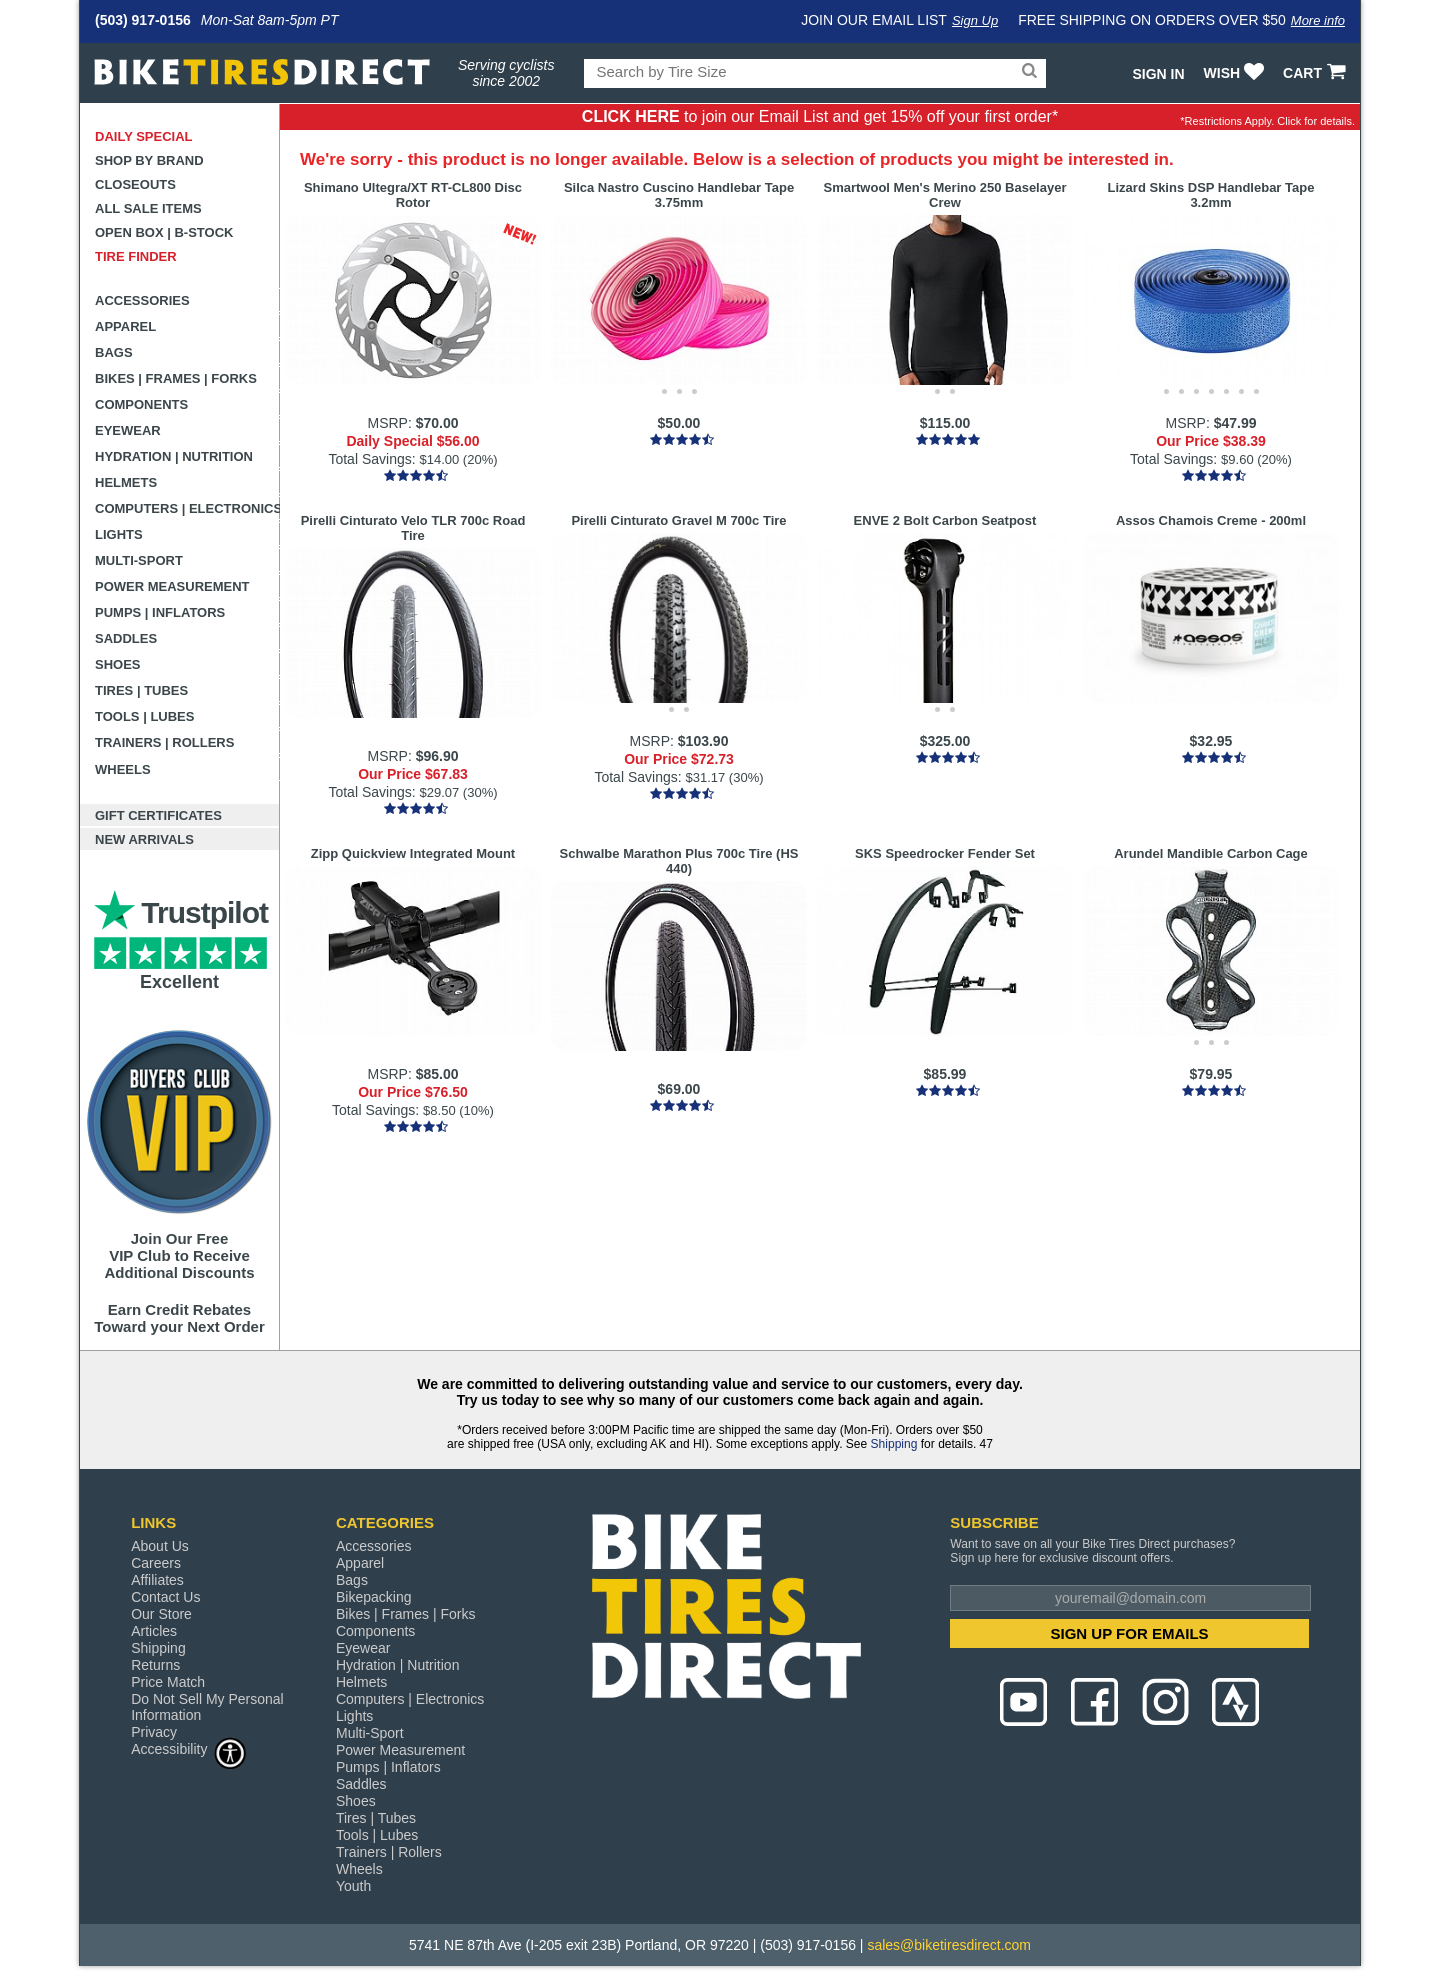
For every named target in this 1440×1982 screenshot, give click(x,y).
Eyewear (128, 430)
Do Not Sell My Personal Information (207, 1707)
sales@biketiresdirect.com (949, 1945)
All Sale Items (148, 208)
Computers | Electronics (187, 508)
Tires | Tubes (141, 690)
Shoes (118, 664)
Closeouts (135, 184)
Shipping (894, 1444)
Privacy (154, 1732)
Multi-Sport (139, 560)
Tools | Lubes (144, 716)
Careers (156, 1563)
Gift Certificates (158, 815)
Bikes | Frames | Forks (176, 378)
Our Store (161, 1614)
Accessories (142, 300)
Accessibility (189, 1748)
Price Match (168, 1682)
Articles (154, 1631)
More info (1318, 20)
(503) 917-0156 (143, 20)
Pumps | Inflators (160, 612)
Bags (114, 352)
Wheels (123, 769)
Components (141, 404)
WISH (1236, 73)
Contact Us (165, 1597)
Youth (353, 1886)
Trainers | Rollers (164, 742)
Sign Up (975, 20)
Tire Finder (136, 256)
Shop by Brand (149, 160)
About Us (160, 1546)
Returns (155, 1665)
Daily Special (144, 136)
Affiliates (157, 1580)
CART (1316, 73)
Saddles (126, 638)
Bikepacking (374, 1597)
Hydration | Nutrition (174, 456)
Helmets (126, 482)
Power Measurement (172, 586)
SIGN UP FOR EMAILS (1130, 1633)
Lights (119, 534)
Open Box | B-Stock (164, 232)
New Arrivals (144, 839)
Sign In (1158, 74)
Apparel (125, 326)
